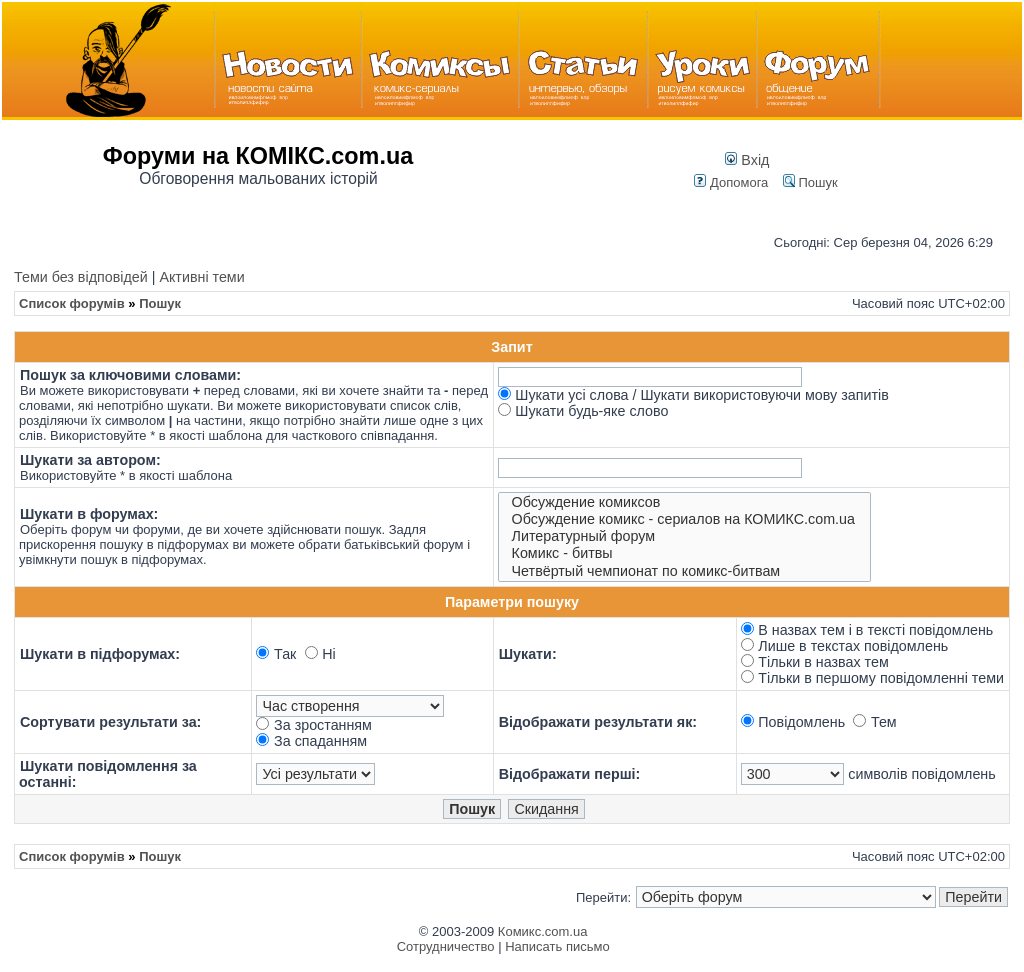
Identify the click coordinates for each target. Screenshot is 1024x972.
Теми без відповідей (81, 277)
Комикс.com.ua (543, 931)
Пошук (810, 182)
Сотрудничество (446, 946)
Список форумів (72, 303)
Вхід (747, 160)
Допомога (731, 182)
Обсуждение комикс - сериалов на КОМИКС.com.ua (685, 519)
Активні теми (201, 277)
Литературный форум (685, 536)
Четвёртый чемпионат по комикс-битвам (685, 571)
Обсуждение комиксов (685, 502)
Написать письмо (557, 946)
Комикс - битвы (685, 553)
